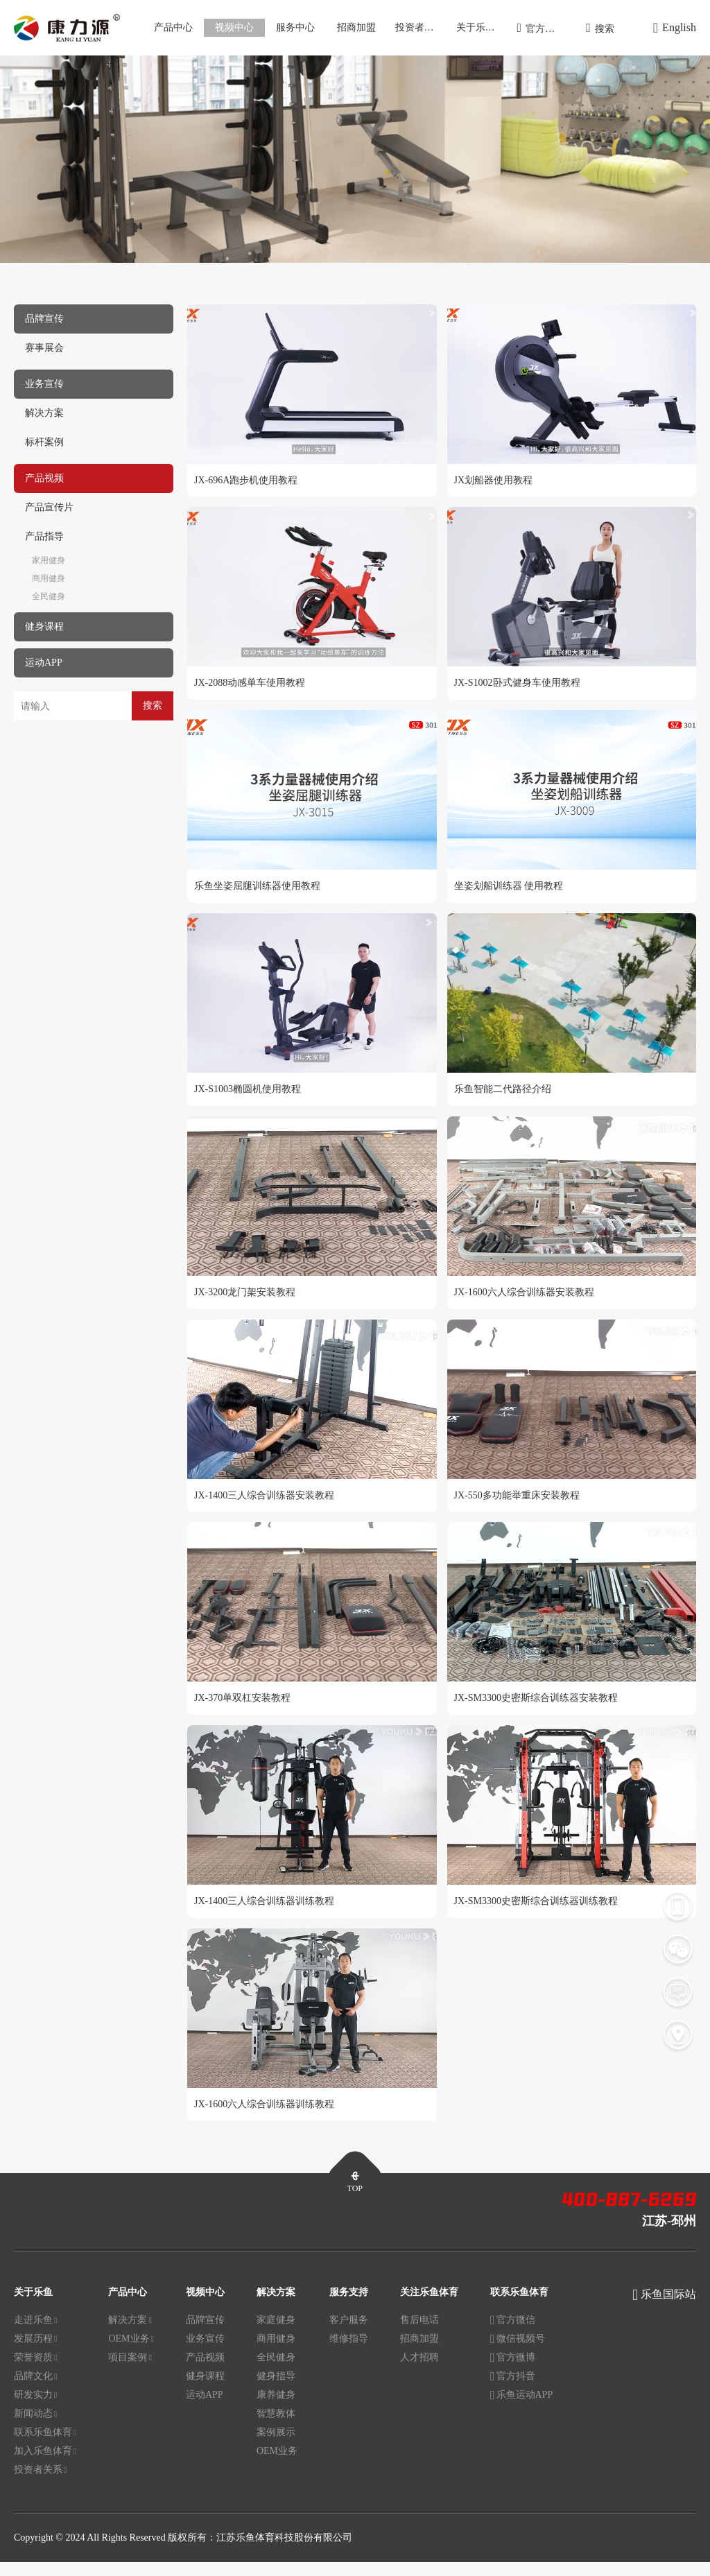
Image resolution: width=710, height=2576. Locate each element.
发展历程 (35, 2352)
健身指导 (276, 2390)
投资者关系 (419, 27)
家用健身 (48, 560)
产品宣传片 (49, 507)
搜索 (600, 28)
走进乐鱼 (35, 2334)
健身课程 (205, 2390)
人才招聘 (419, 2371)
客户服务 (348, 2333)
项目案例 (129, 2371)
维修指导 (348, 2352)
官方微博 (512, 2372)
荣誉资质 (35, 2371)
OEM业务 (131, 2352)
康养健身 (276, 2408)
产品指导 (44, 536)
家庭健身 (276, 2333)
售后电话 (419, 2333)
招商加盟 (356, 27)
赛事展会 (44, 348)
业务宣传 (205, 2352)
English (674, 28)
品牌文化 (35, 2390)
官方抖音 (512, 2391)
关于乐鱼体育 (482, 27)
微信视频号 (517, 2353)
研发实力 (35, 2408)
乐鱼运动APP (521, 2409)
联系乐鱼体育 (45, 2446)
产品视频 (205, 2371)
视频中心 (234, 27)
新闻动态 (35, 2427)
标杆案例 (44, 442)
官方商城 (541, 28)
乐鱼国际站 (668, 2308)
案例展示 (276, 2446)
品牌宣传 (205, 2333)
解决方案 (44, 413)
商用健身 (48, 578)
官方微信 (512, 2335)
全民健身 (48, 596)
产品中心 (173, 27)
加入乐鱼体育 (45, 2465)
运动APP (204, 2408)
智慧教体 (276, 2427)
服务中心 (295, 27)
